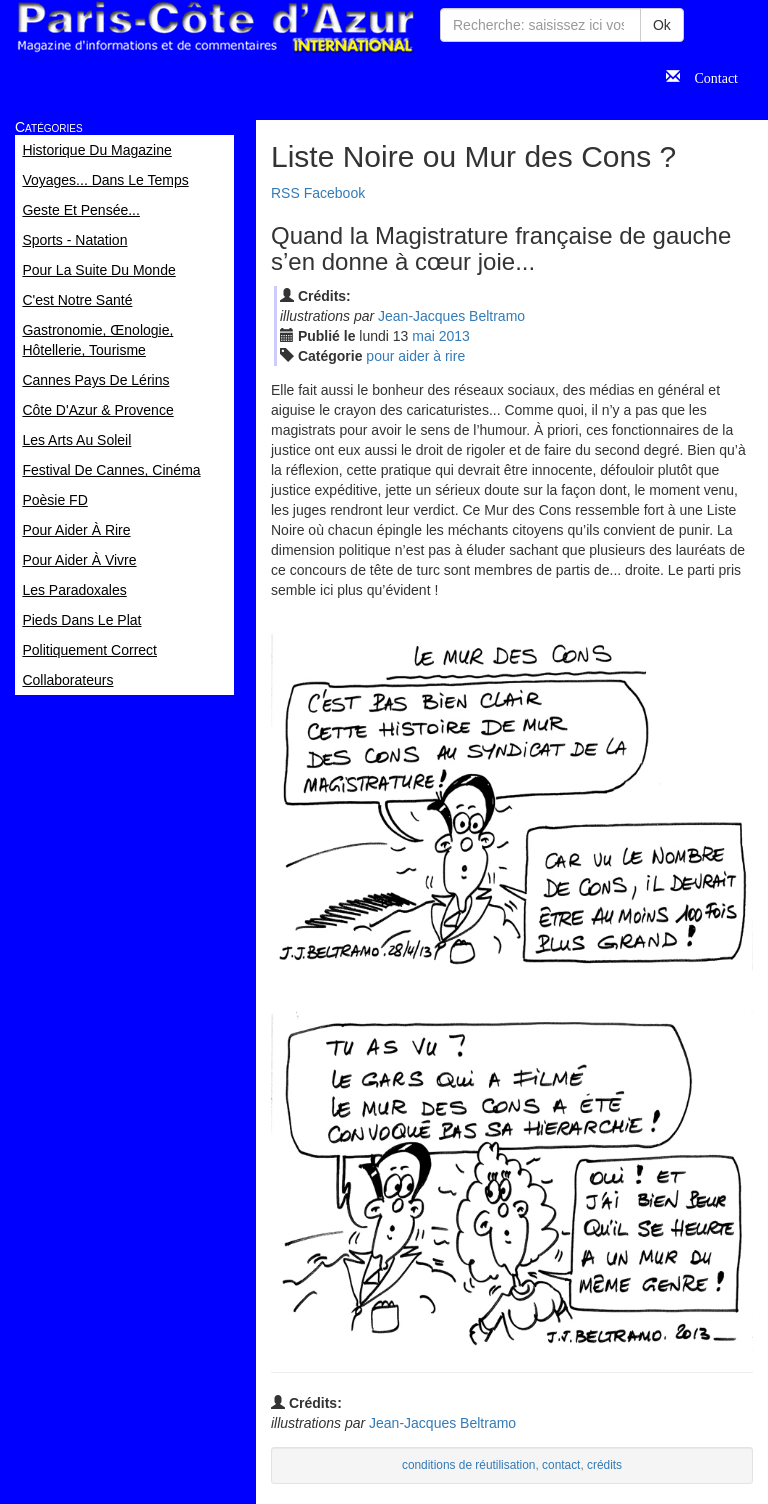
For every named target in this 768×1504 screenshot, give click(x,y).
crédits (604, 1465)
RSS (285, 193)
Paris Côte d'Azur (215, 27)
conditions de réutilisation (469, 1465)
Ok (662, 25)
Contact (709, 76)
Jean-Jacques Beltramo (451, 316)
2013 (454, 336)
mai (423, 336)
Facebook (334, 193)
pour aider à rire (415, 356)
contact (561, 1465)
